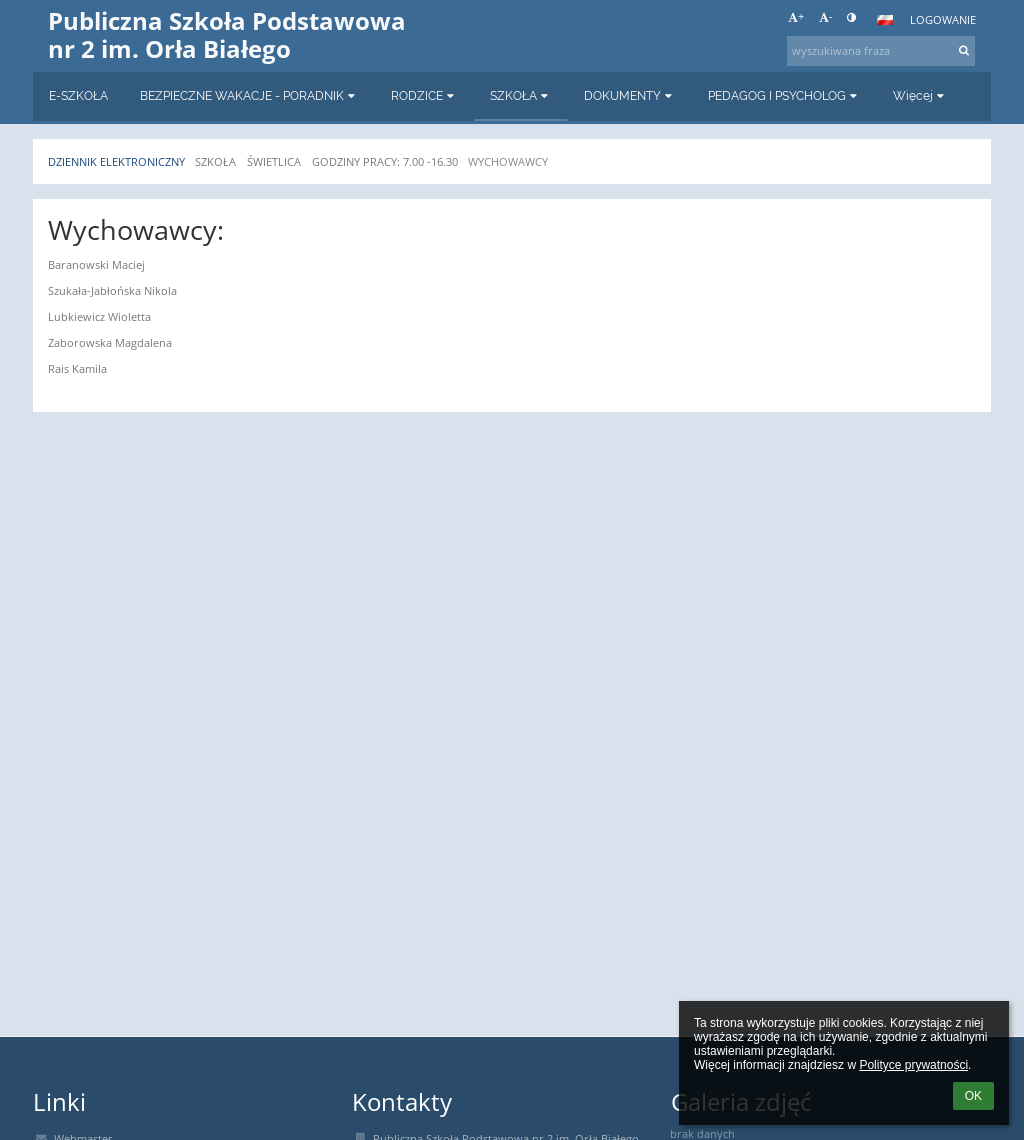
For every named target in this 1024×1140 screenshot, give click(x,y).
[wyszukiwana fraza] (881, 51)
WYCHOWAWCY (508, 162)
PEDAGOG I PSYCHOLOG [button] (784, 96)
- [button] (826, 17)
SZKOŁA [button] (521, 96)
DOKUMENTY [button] (630, 96)
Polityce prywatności (913, 1065)
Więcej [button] (920, 96)
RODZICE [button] (424, 96)
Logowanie (943, 20)
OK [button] (973, 1096)
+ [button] (796, 17)
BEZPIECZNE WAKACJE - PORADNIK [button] (249, 96)
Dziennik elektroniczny (116, 162)
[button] (885, 20)
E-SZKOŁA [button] (78, 96)
